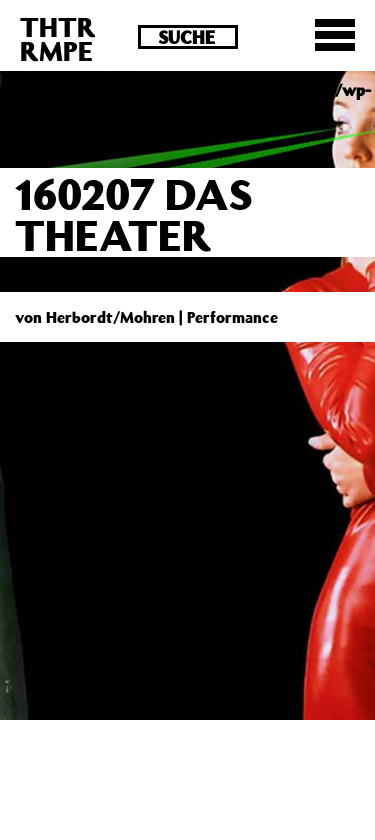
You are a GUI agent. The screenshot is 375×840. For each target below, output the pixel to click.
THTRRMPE (58, 38)
